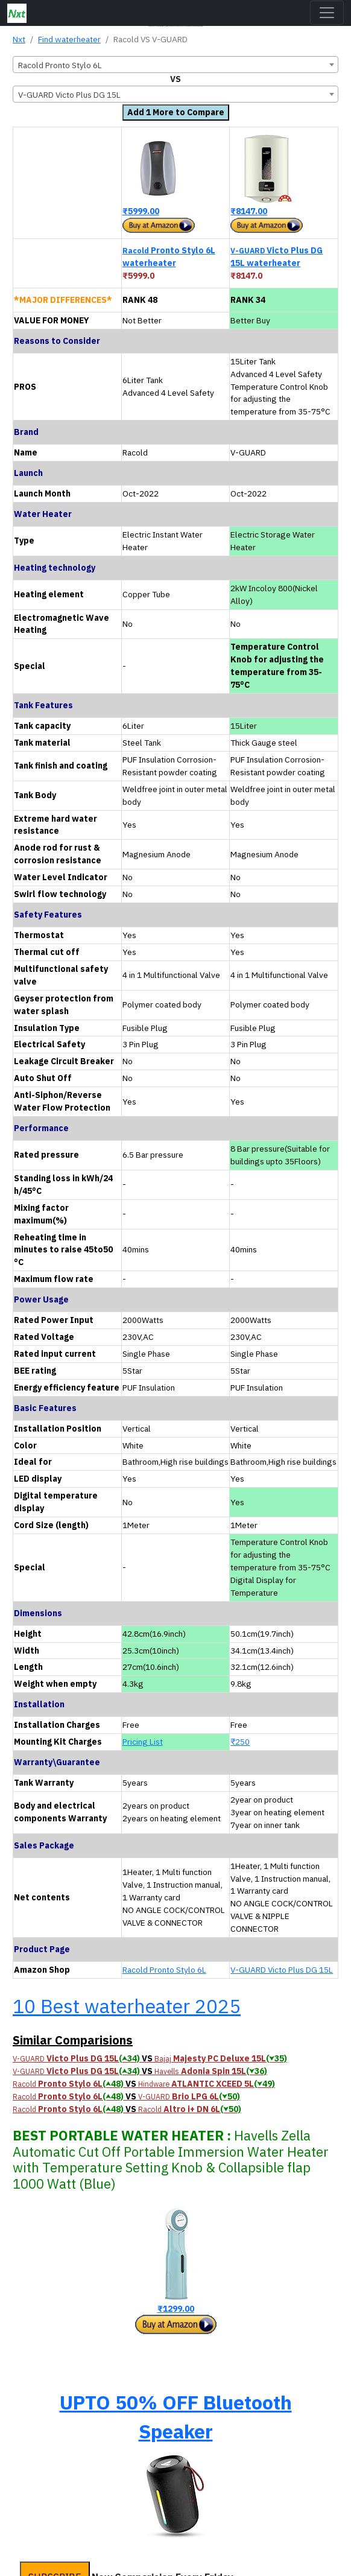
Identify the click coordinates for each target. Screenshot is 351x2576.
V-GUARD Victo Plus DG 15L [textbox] (69, 94)
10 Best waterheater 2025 (127, 2006)
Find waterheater (69, 39)
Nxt (19, 39)
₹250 (240, 1741)
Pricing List (142, 1741)
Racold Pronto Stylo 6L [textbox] (60, 65)
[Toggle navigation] (327, 13)
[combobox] (175, 64)
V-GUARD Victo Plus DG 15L (281, 1969)
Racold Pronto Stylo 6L (164, 1969)
